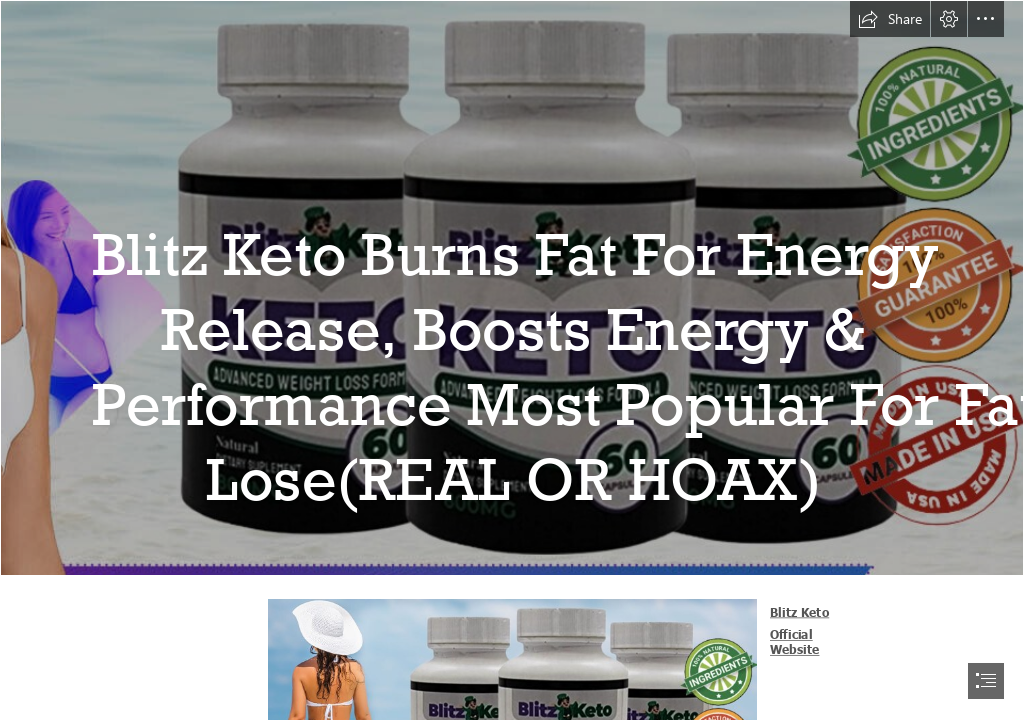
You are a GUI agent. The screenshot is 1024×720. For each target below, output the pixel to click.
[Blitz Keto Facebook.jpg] (512, 288)
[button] (890, 19)
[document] (512, 360)
